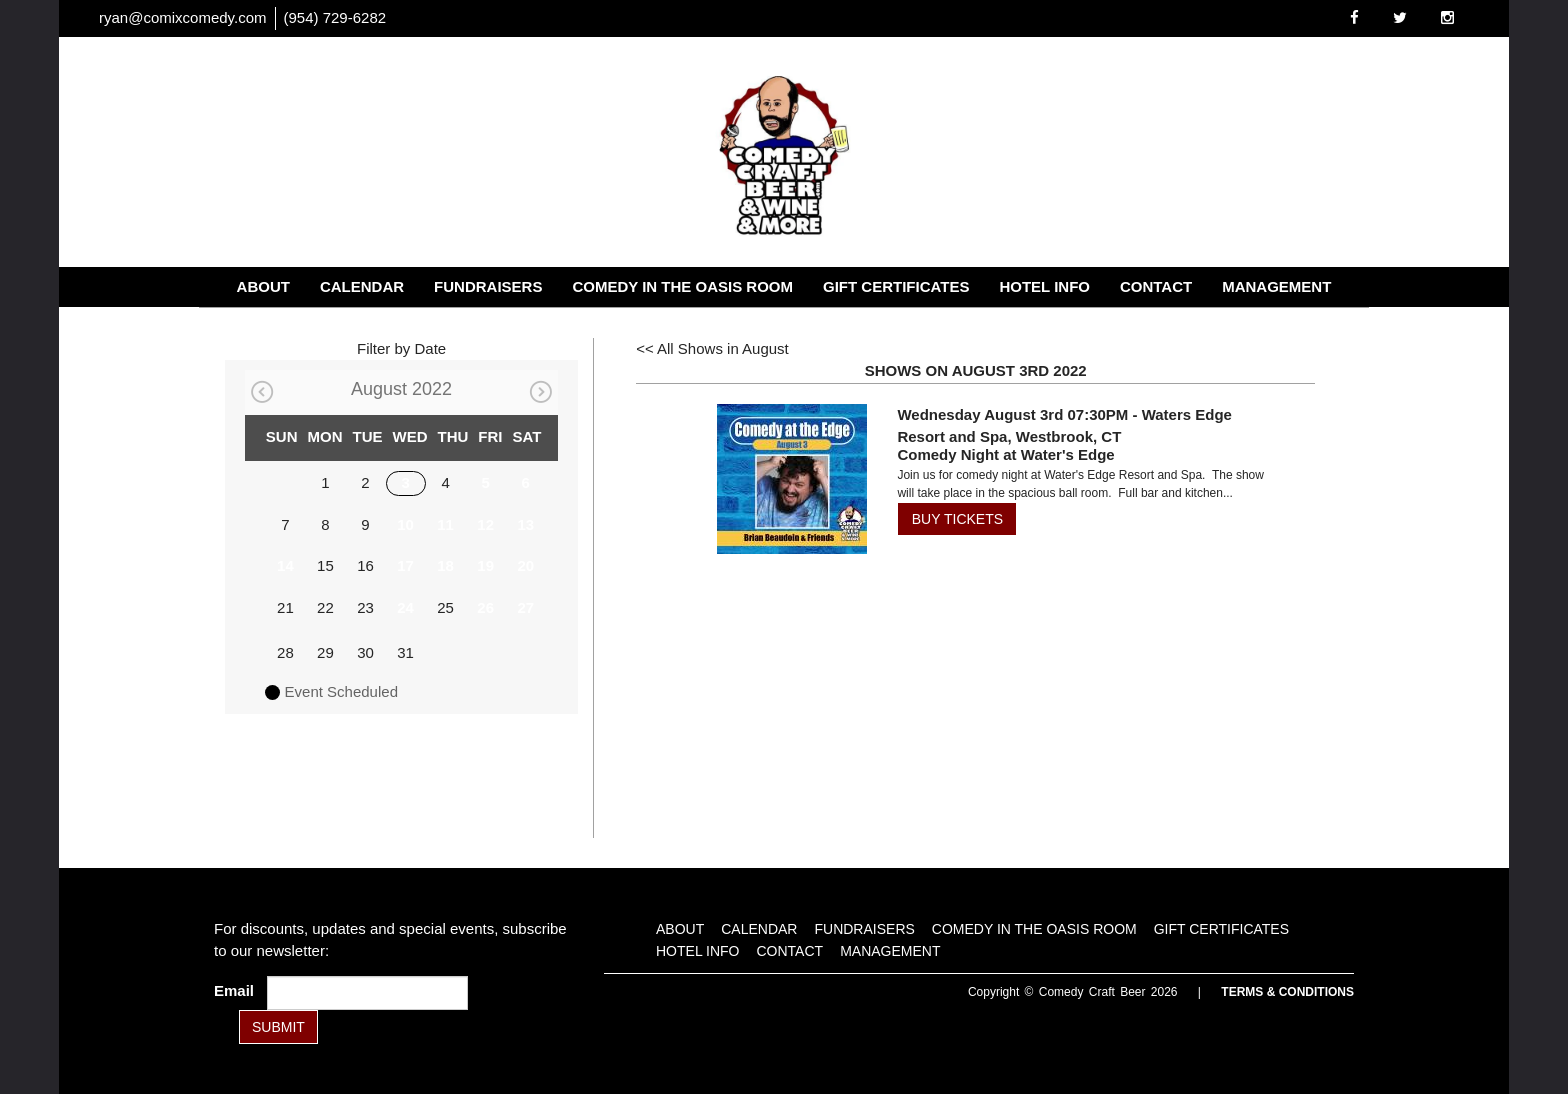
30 (365, 652)
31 (405, 652)
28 (285, 652)
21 (285, 607)
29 (325, 652)
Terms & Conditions (1287, 992)
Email (238, 990)
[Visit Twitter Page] (1400, 17)
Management (1276, 286)
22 (325, 607)
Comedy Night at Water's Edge (1005, 454)
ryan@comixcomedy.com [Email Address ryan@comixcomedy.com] (183, 17)
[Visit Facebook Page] (1354, 17)
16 (365, 565)
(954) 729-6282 (335, 17)
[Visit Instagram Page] (1447, 17)
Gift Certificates (896, 286)
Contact (1156, 286)
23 (365, 607)
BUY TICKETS (957, 519)
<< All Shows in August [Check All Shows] (712, 348)
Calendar (362, 286)
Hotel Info (1044, 286)
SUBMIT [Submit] (278, 1027)
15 (325, 565)
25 (445, 607)
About (263, 286)
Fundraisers (488, 286)
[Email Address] (367, 993)
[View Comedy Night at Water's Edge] (785, 479)
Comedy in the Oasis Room (682, 286)
